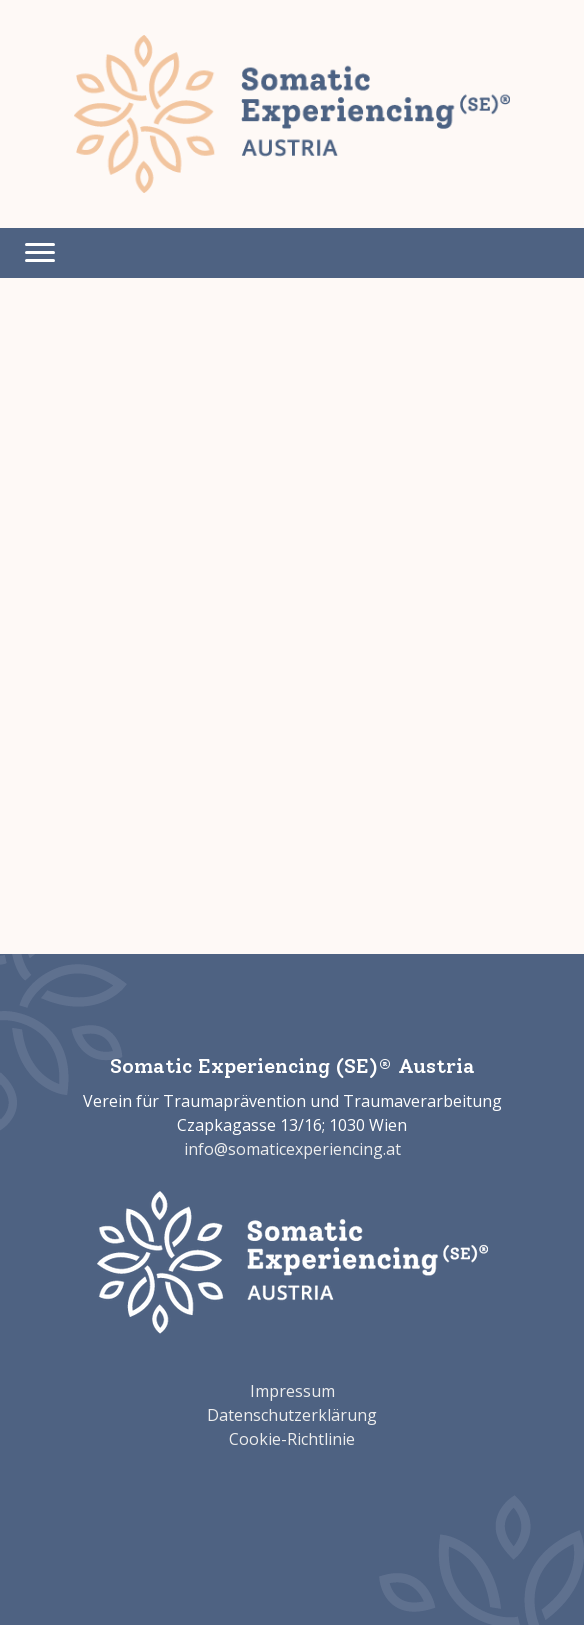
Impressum (292, 1391)
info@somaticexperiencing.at (292, 1149)
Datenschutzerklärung (292, 1415)
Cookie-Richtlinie (292, 1439)
